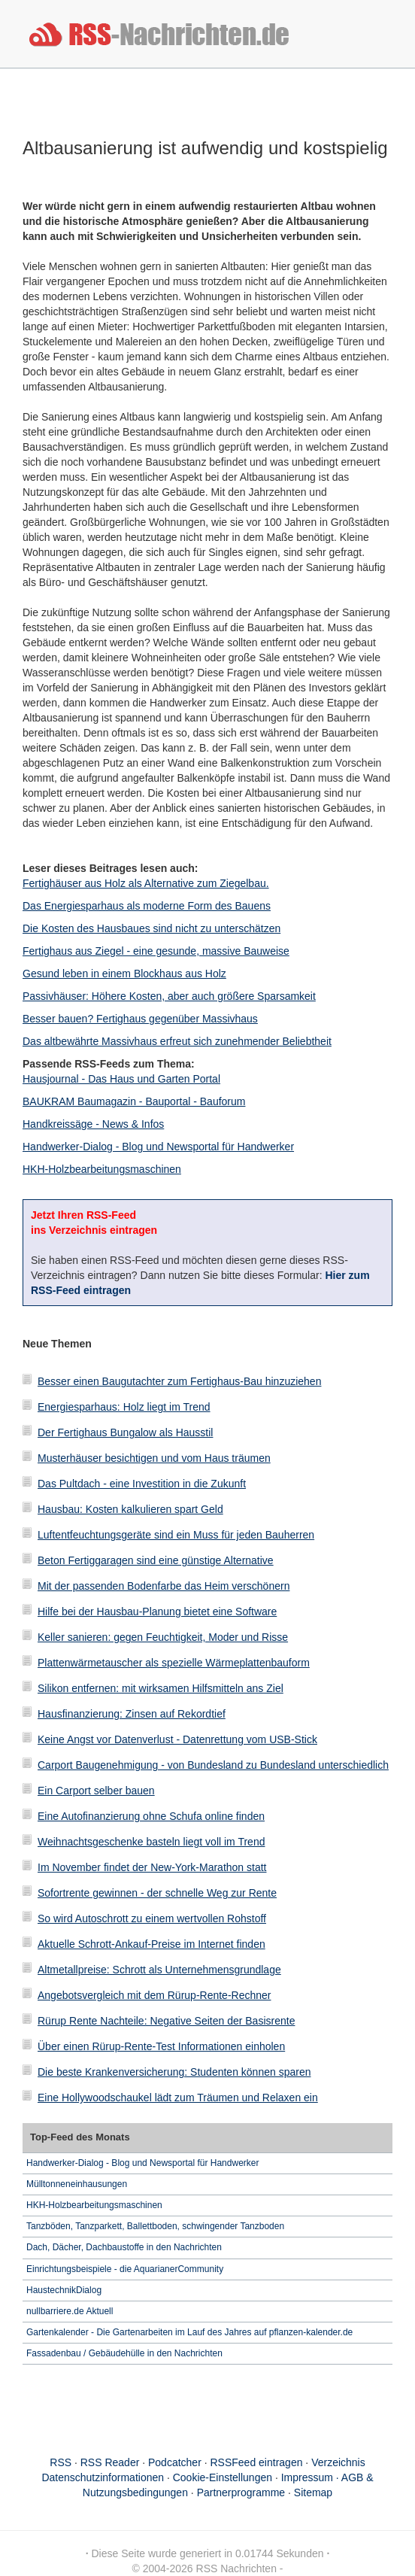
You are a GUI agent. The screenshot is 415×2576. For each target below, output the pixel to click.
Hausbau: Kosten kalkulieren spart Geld (130, 1509)
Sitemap (313, 2492)
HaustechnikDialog (63, 2290)
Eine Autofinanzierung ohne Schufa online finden (151, 1816)
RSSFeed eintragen (257, 2462)
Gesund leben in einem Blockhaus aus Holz (124, 974)
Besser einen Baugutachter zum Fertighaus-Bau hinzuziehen (179, 1381)
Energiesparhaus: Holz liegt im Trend (124, 1407)
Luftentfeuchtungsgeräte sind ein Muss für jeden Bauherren (176, 1535)
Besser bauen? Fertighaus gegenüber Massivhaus (140, 1019)
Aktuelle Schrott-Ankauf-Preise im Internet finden (151, 1944)
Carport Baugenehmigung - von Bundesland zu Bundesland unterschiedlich (213, 1765)
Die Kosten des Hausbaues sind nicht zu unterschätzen (151, 928)
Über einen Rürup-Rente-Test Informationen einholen (161, 2046)
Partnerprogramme (241, 2492)
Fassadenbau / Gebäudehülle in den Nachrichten (124, 2353)
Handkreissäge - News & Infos (93, 1124)
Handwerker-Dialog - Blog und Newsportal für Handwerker (158, 1147)
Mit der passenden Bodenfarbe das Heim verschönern (163, 1586)
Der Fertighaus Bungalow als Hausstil (125, 1432)
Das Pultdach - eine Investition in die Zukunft (142, 1484)
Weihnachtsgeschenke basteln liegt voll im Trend (151, 1842)
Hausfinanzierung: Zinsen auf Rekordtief (132, 1714)
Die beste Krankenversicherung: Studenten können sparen (174, 2072)
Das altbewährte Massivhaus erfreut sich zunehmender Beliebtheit (177, 1041)
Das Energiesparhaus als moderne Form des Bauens (147, 906)
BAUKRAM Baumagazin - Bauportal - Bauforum (134, 1101)
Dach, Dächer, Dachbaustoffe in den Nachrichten (124, 2247)
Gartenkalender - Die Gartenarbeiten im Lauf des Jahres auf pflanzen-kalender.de (189, 2332)
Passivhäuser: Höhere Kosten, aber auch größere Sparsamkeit (169, 996)
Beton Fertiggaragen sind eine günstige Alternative (156, 1560)
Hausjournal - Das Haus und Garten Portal (121, 1079)
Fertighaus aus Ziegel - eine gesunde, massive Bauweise (156, 951)
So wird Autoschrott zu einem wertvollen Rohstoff (152, 1918)
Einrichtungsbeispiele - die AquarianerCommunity (124, 2269)
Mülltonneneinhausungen (76, 2184)
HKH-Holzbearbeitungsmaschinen (102, 1169)
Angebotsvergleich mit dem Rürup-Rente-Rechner (154, 1995)
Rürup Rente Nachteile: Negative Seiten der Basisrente (166, 2021)
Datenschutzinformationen (102, 2477)
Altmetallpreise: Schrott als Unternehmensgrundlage (159, 1970)
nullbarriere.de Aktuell (69, 2311)
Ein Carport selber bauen (96, 1791)
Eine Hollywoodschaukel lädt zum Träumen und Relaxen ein (178, 2097)
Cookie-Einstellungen (222, 2477)
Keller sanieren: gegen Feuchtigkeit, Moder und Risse (163, 1637)
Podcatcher (174, 2462)
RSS (60, 2462)
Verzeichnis (338, 2462)
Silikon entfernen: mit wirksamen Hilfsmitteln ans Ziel (160, 1688)
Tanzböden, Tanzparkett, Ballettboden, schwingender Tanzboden (155, 2226)
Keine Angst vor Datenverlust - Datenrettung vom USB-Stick (177, 1739)
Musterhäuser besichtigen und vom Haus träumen (154, 1458)
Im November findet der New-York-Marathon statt (152, 1867)
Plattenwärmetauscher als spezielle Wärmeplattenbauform (174, 1663)
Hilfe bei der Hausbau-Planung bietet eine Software (157, 1611)
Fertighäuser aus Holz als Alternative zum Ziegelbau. (146, 883)
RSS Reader (110, 2462)
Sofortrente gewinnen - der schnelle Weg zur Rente (157, 1893)
